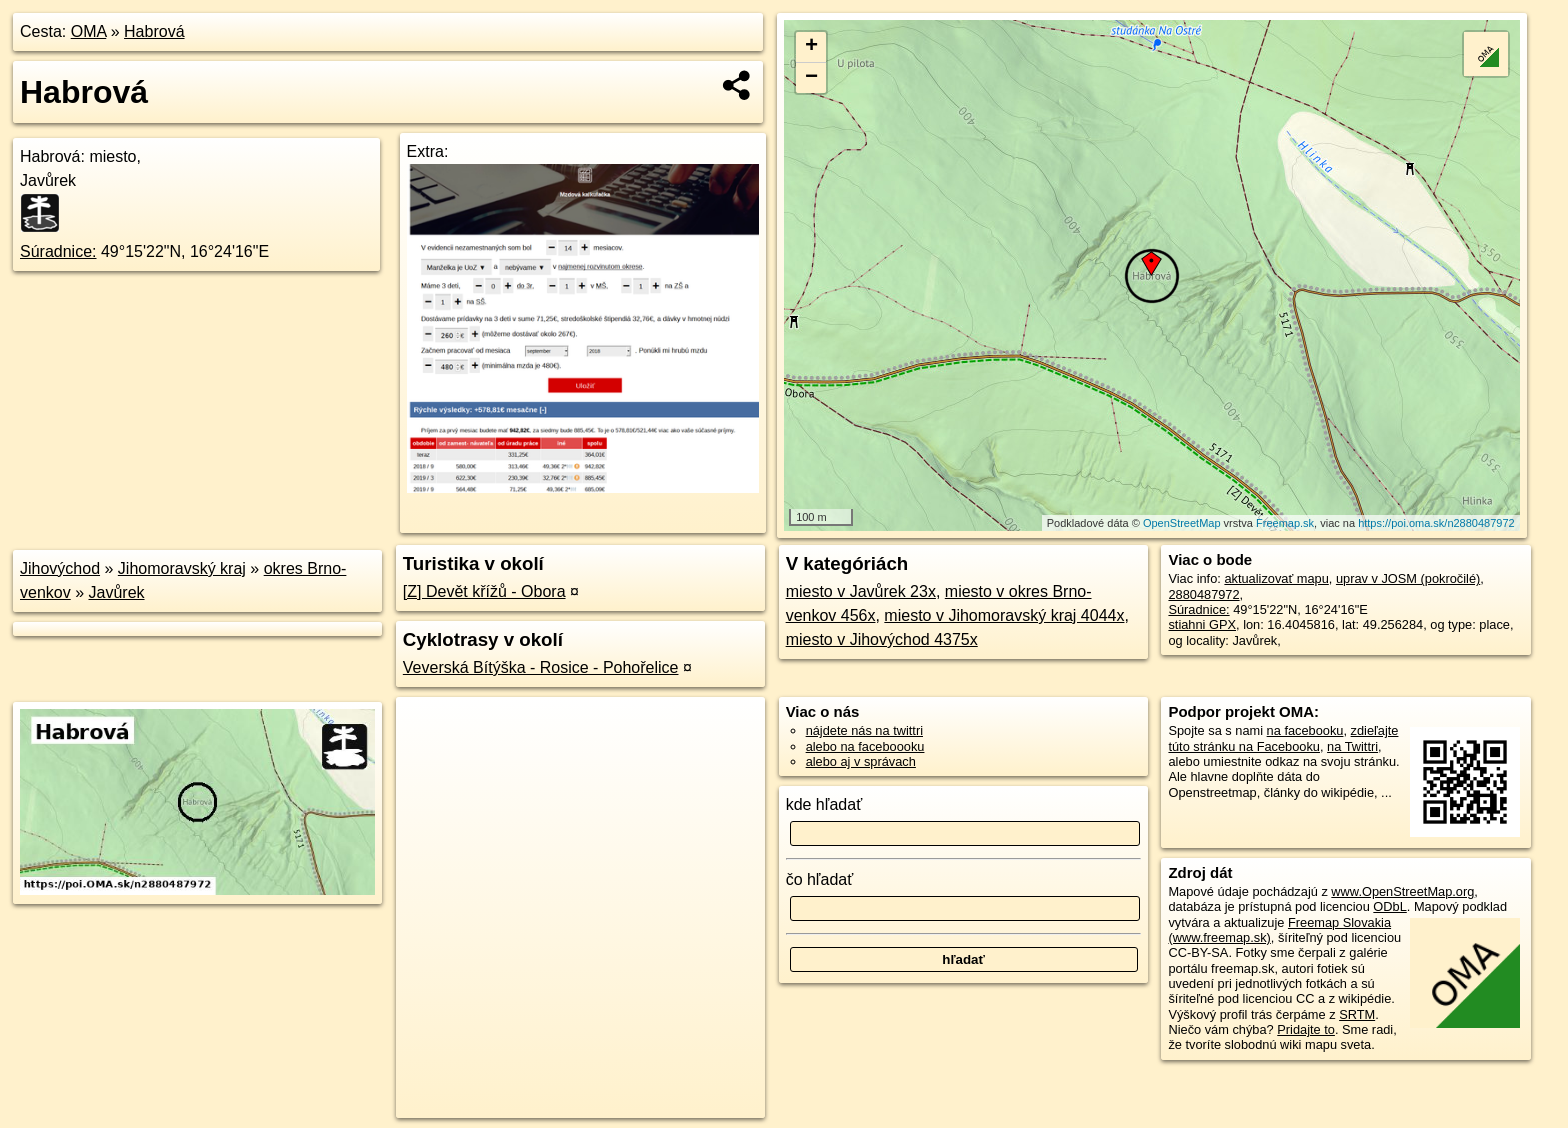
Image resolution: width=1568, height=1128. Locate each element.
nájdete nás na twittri (864, 730)
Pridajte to (1306, 1029)
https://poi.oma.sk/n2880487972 (1436, 523)
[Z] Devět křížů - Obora (484, 591)
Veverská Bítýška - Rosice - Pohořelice (541, 667)
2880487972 (1203, 594)
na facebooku (1305, 730)
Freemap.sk (1285, 523)
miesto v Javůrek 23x (861, 591)
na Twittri (1352, 746)
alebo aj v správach (861, 761)
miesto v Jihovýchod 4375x (882, 639)
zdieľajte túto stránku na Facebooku (1283, 738)
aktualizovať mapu (1276, 578)
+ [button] (811, 47)
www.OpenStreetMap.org (1402, 891)
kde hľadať (824, 804)
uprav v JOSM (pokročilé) (1408, 578)
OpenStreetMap (1182, 523)
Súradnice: (58, 251)
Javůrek (117, 592)
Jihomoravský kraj (182, 568)
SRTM (1357, 1014)
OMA (89, 31)
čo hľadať (820, 879)
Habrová (154, 31)
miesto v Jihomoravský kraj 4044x (1004, 615)
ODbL (1389, 906)
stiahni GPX (1202, 624)
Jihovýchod (60, 568)
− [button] (811, 78)
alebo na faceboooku (865, 746)
